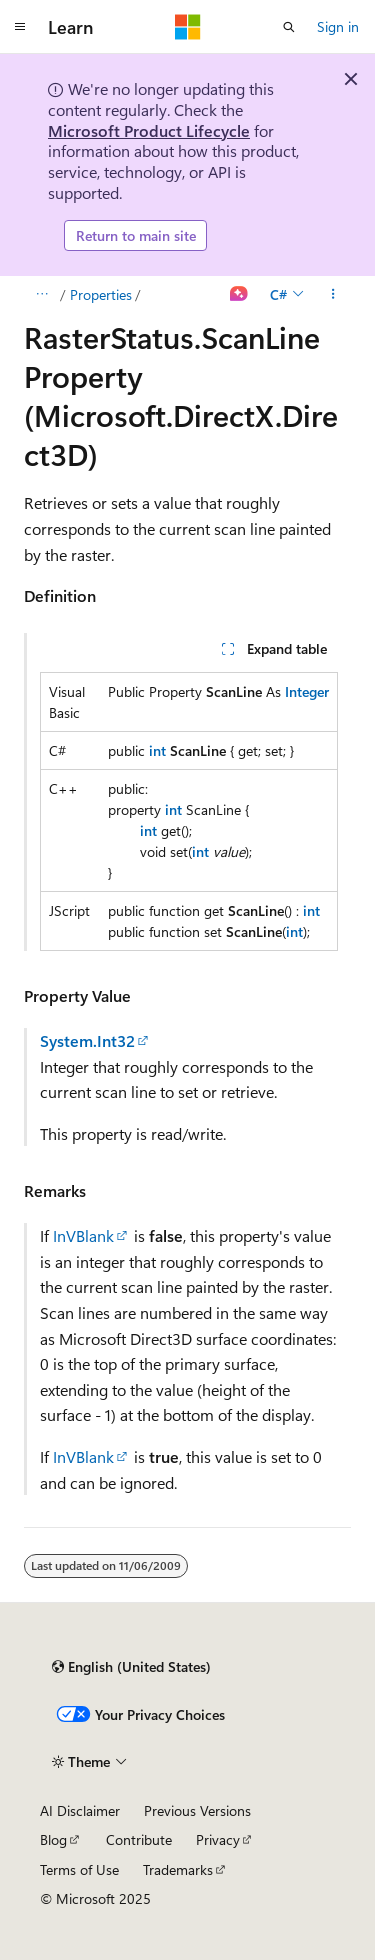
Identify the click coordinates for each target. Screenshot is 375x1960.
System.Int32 (87, 1040)
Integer (307, 691)
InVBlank (83, 1235)
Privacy (218, 1839)
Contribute (139, 1839)
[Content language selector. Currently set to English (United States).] (131, 1667)
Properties (101, 294)
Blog (53, 1839)
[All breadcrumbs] (41, 295)
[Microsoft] (188, 27)
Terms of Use (79, 1869)
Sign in (338, 26)
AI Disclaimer (80, 1810)
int (157, 750)
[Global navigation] (20, 27)
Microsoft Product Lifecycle (149, 130)
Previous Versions (197, 1810)
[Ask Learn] (239, 295)
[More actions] (333, 295)
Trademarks (178, 1869)
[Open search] (289, 27)
